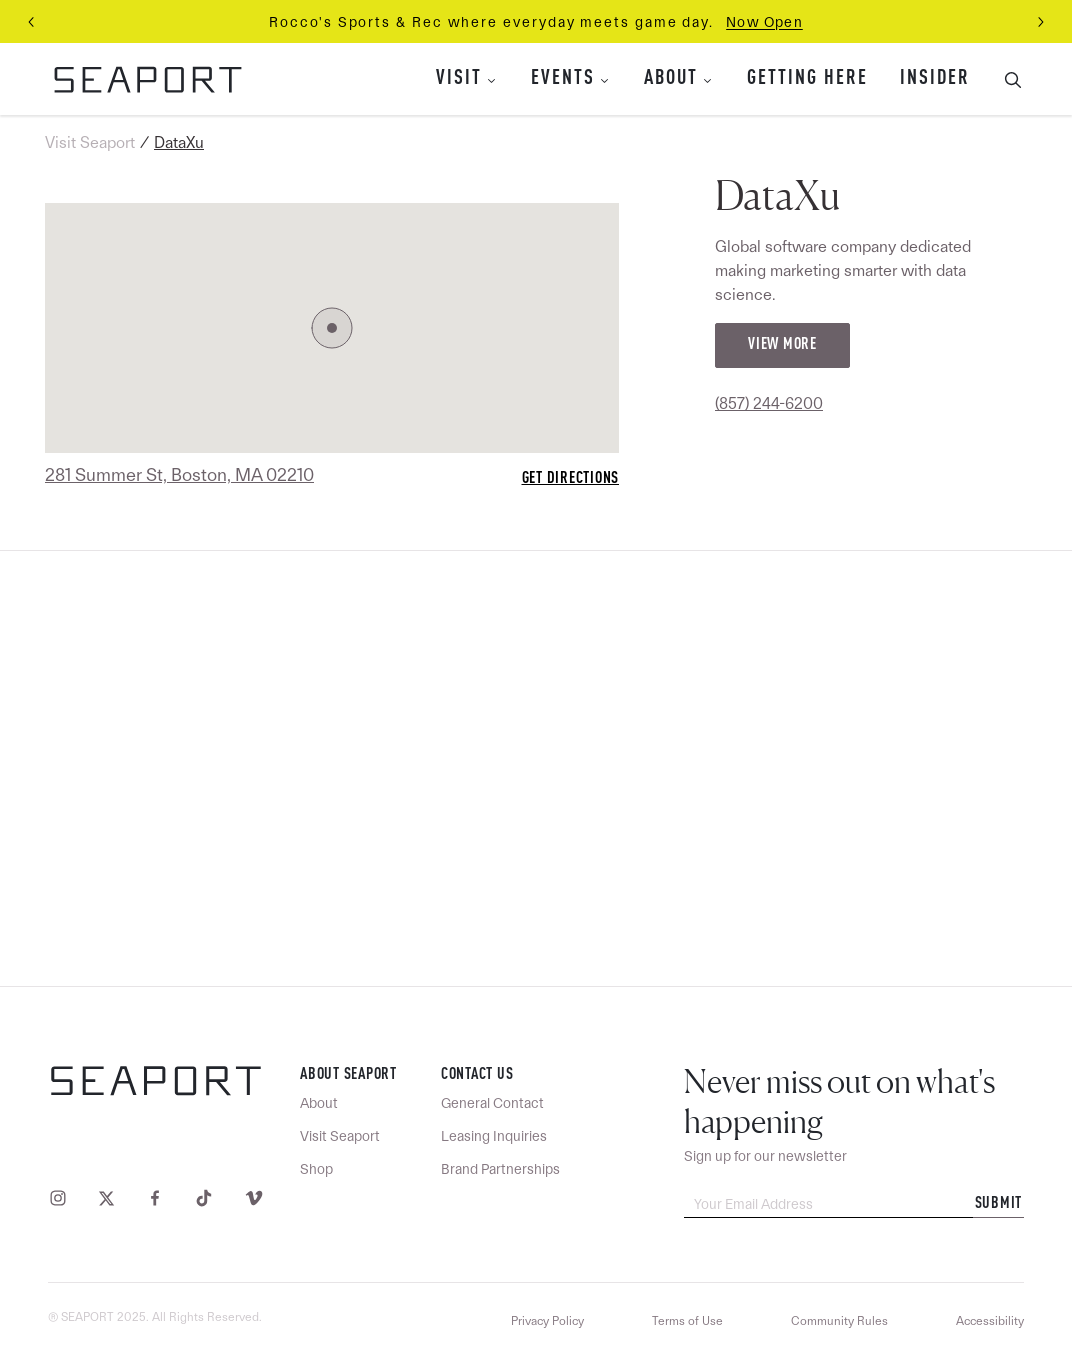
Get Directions (571, 479)
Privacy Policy (547, 1321)
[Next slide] (1040, 22)
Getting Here (807, 79)
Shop (316, 1169)
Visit (459, 79)
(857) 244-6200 (769, 403)
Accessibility (990, 1321)
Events (563, 79)
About (671, 79)
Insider (935, 79)
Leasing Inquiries (494, 1136)
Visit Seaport (90, 142)
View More (782, 345)
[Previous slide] (32, 22)
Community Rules (839, 1321)
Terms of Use (687, 1321)
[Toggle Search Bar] (1005, 79)
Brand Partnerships (500, 1169)
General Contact (492, 1103)
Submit (999, 1204)
